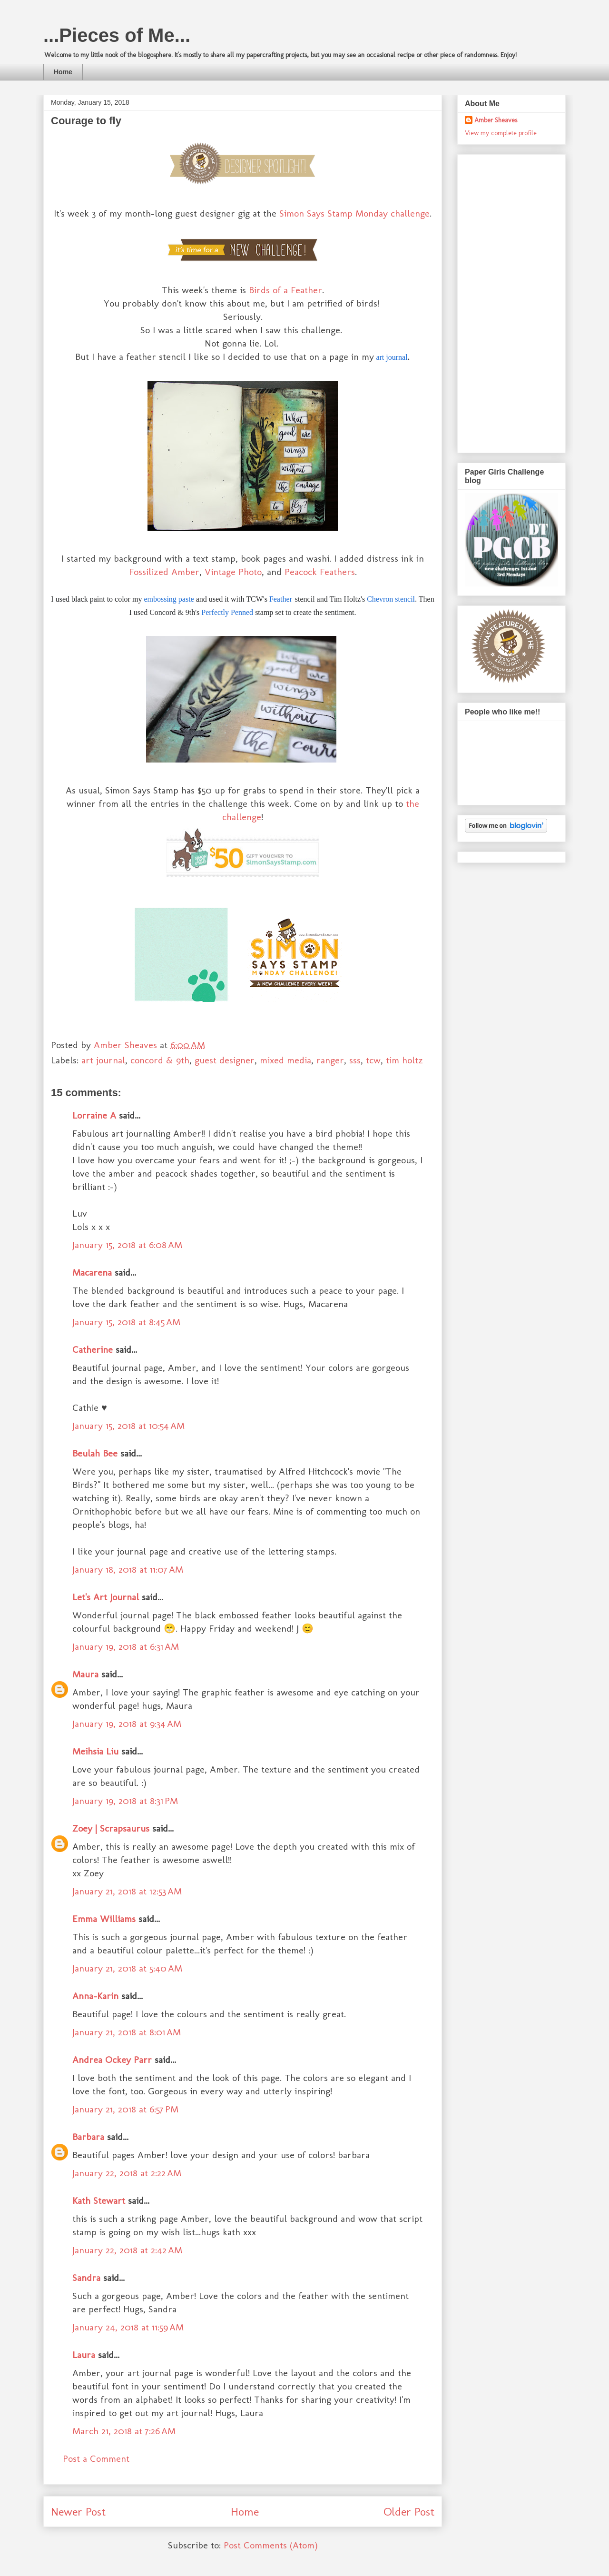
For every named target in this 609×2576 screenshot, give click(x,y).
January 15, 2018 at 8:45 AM (126, 1322)
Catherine (92, 1349)
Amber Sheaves (495, 120)
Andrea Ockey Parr (112, 2059)
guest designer (225, 1060)
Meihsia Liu (95, 1751)
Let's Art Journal (105, 1597)
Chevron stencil (391, 599)
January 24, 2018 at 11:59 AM (128, 2327)
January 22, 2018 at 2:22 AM (126, 2173)
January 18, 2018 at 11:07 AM (127, 1569)
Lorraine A (94, 1115)
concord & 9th (159, 1060)
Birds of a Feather (285, 290)
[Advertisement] (503, 301)
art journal (391, 357)
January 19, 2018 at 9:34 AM (126, 1723)
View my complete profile (501, 133)
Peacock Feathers (320, 571)
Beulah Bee (95, 1453)
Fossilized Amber (164, 571)
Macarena (92, 1272)
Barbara (88, 2136)
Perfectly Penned (227, 612)
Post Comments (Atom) (271, 2545)
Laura (83, 2354)
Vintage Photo (233, 571)
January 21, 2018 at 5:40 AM (127, 1968)
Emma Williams (104, 1918)
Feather (280, 599)
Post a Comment (96, 2458)
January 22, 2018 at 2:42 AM (127, 2250)
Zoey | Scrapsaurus (110, 1828)
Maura (85, 1674)
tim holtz (404, 1060)
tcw (373, 1060)
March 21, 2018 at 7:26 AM (124, 2431)
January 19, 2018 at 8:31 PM (125, 1800)
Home (63, 72)
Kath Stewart (98, 2200)
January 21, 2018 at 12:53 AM (127, 1891)
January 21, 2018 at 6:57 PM (125, 2109)
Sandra (86, 2277)
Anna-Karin (95, 1995)
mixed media (285, 1060)
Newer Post (78, 2511)
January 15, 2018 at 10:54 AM (128, 1425)
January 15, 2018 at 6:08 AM (127, 1244)
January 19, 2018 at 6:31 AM (125, 1646)
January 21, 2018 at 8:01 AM (126, 2032)
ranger (330, 1060)
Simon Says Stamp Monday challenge (354, 213)
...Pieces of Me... (116, 35)
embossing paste (169, 599)
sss (355, 1060)
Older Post (408, 2511)
